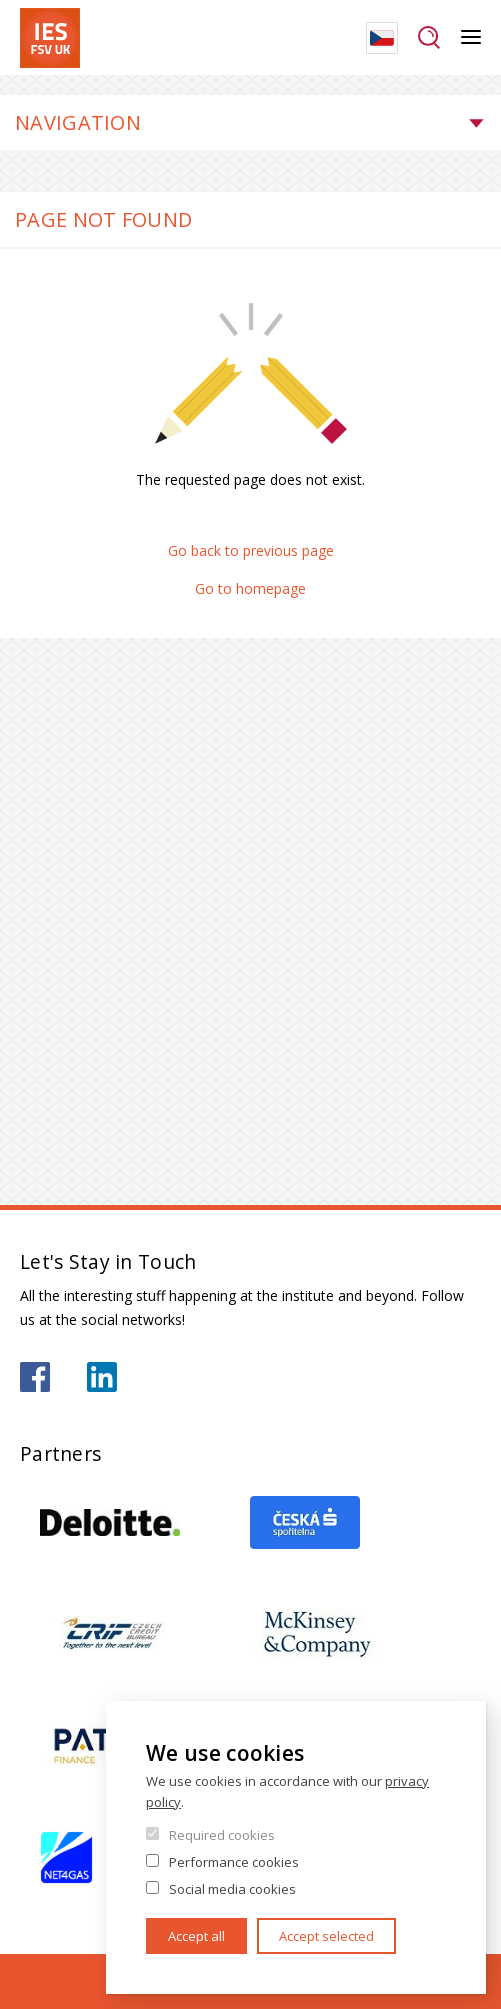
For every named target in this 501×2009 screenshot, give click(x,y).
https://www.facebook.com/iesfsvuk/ (35, 1377)
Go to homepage (250, 588)
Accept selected (326, 1936)
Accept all (196, 1936)
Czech (382, 38)
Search (429, 38)
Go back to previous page (251, 550)
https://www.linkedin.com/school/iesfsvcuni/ (102, 1377)
